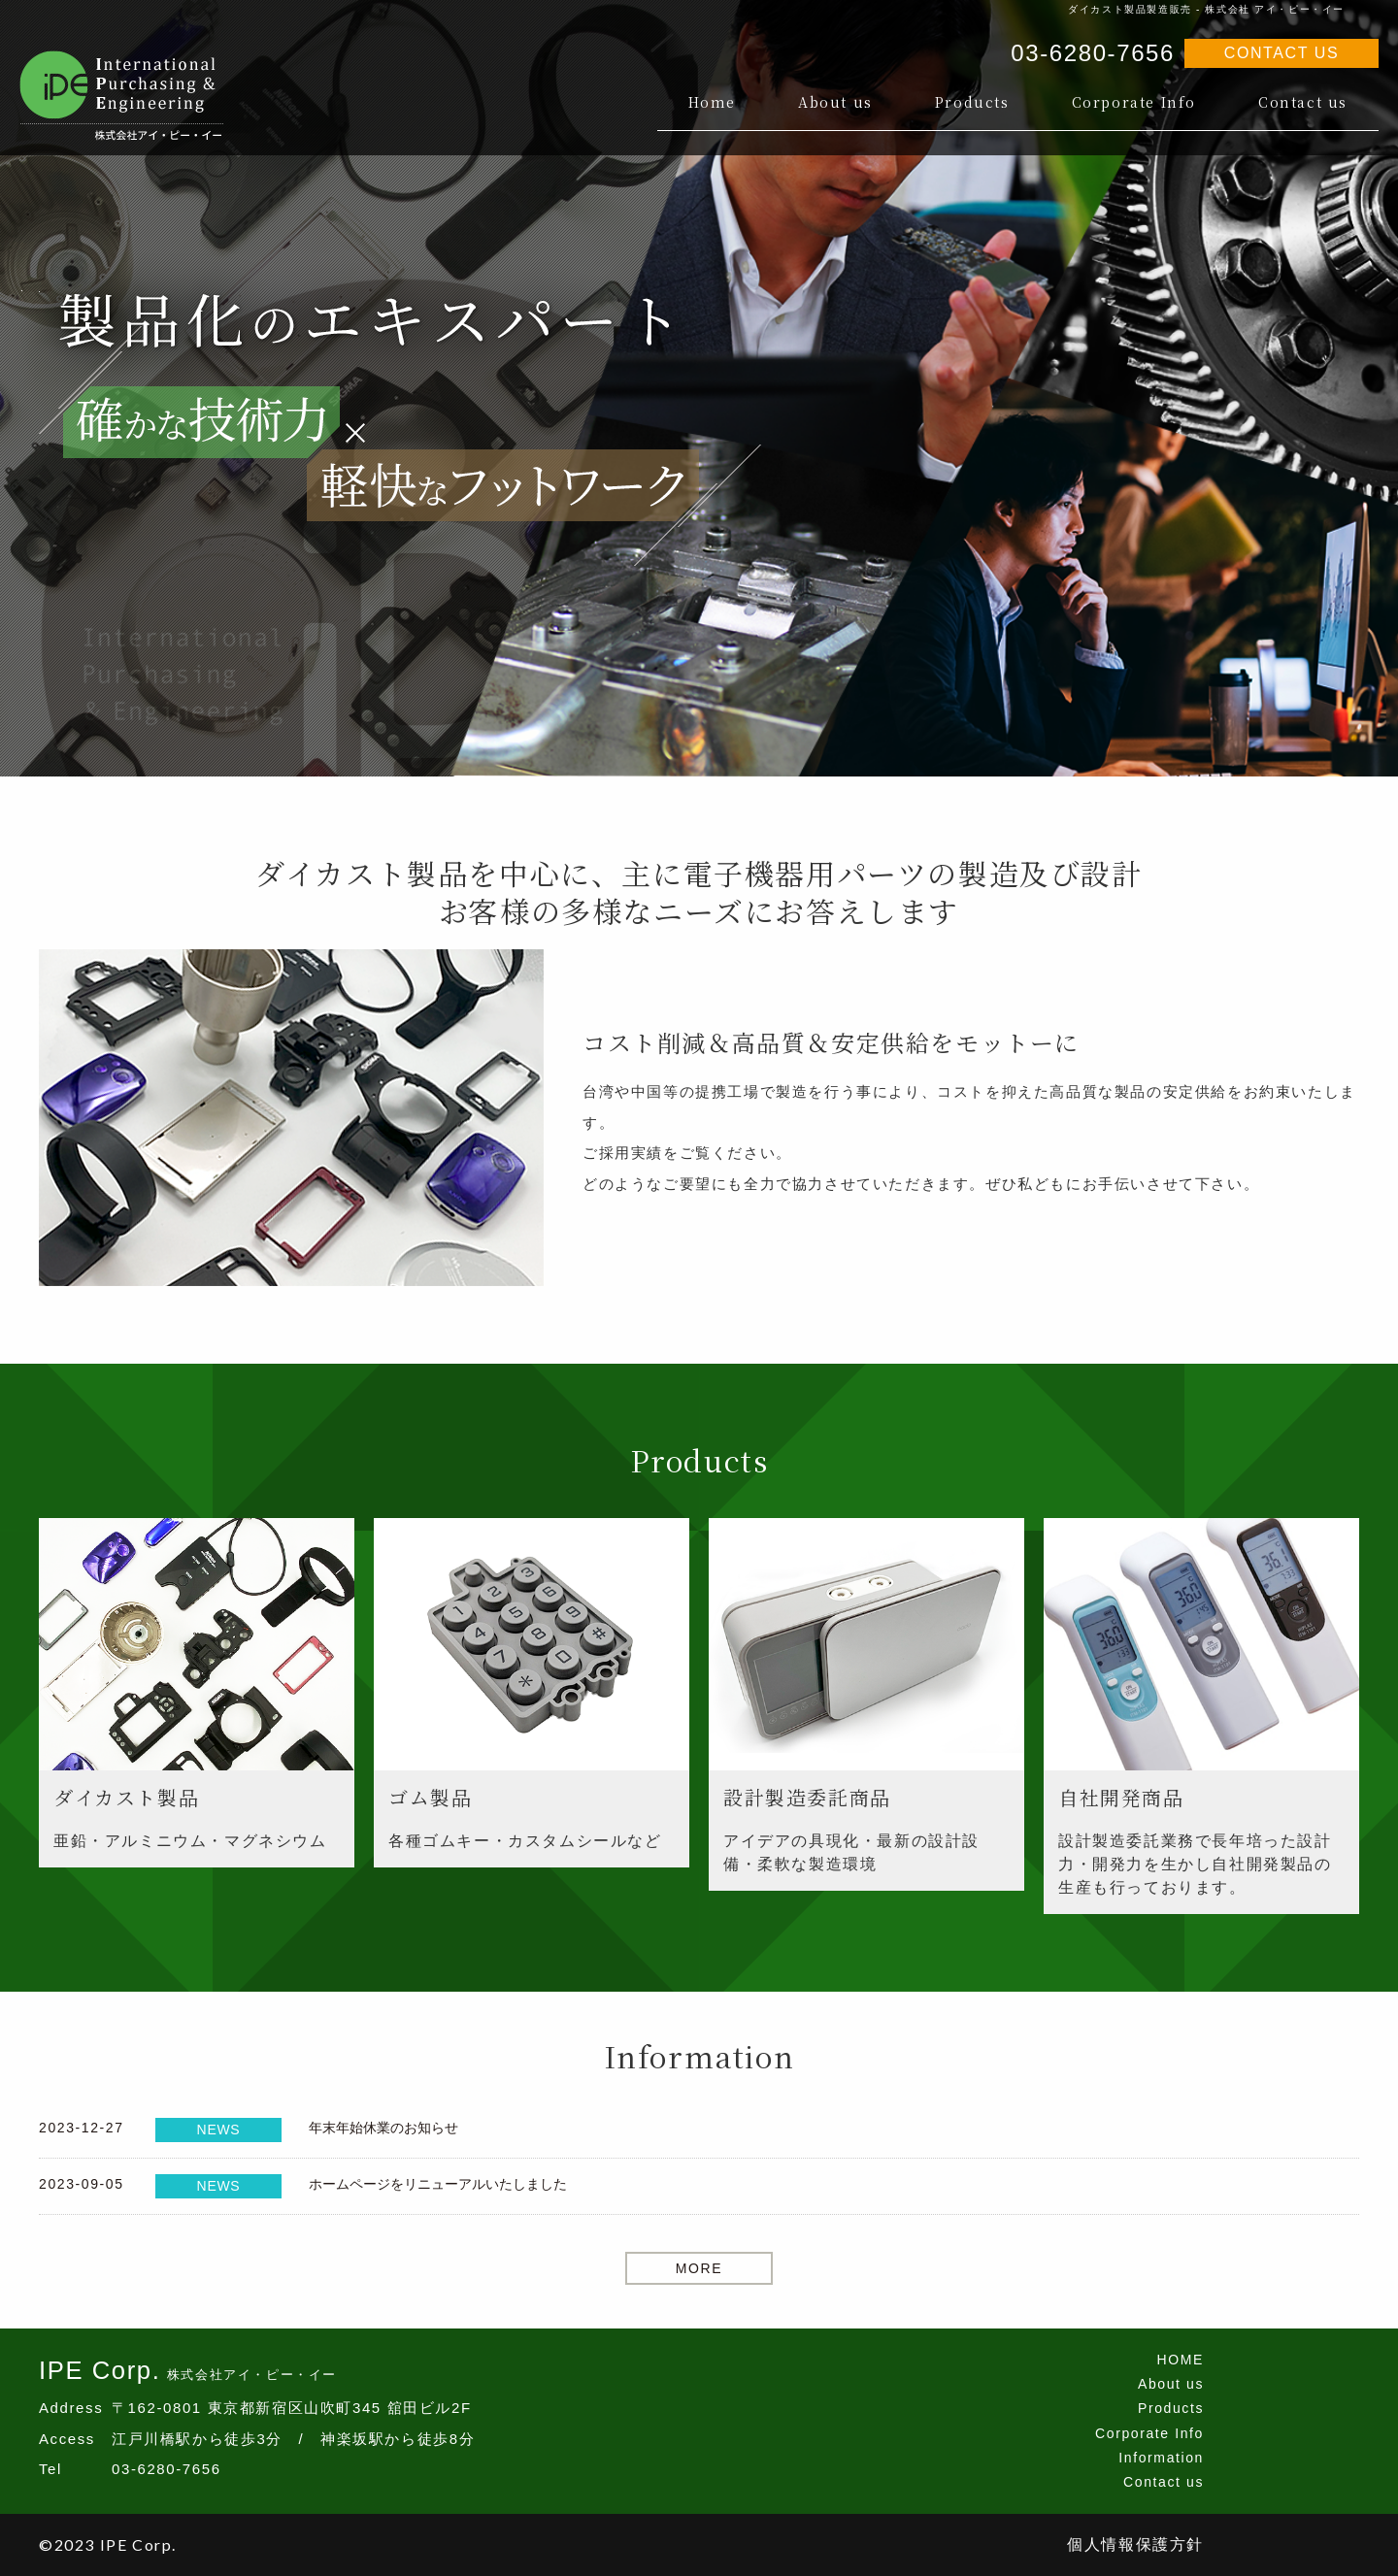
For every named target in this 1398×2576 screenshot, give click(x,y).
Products (972, 102)
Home (712, 102)
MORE (699, 2268)
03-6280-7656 (1093, 53)
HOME (1180, 2359)
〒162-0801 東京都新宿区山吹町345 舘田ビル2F (292, 2407)
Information (1161, 2457)
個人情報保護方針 (1135, 2544)
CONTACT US (1282, 53)
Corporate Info (1134, 102)
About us (835, 102)
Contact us (1303, 102)
